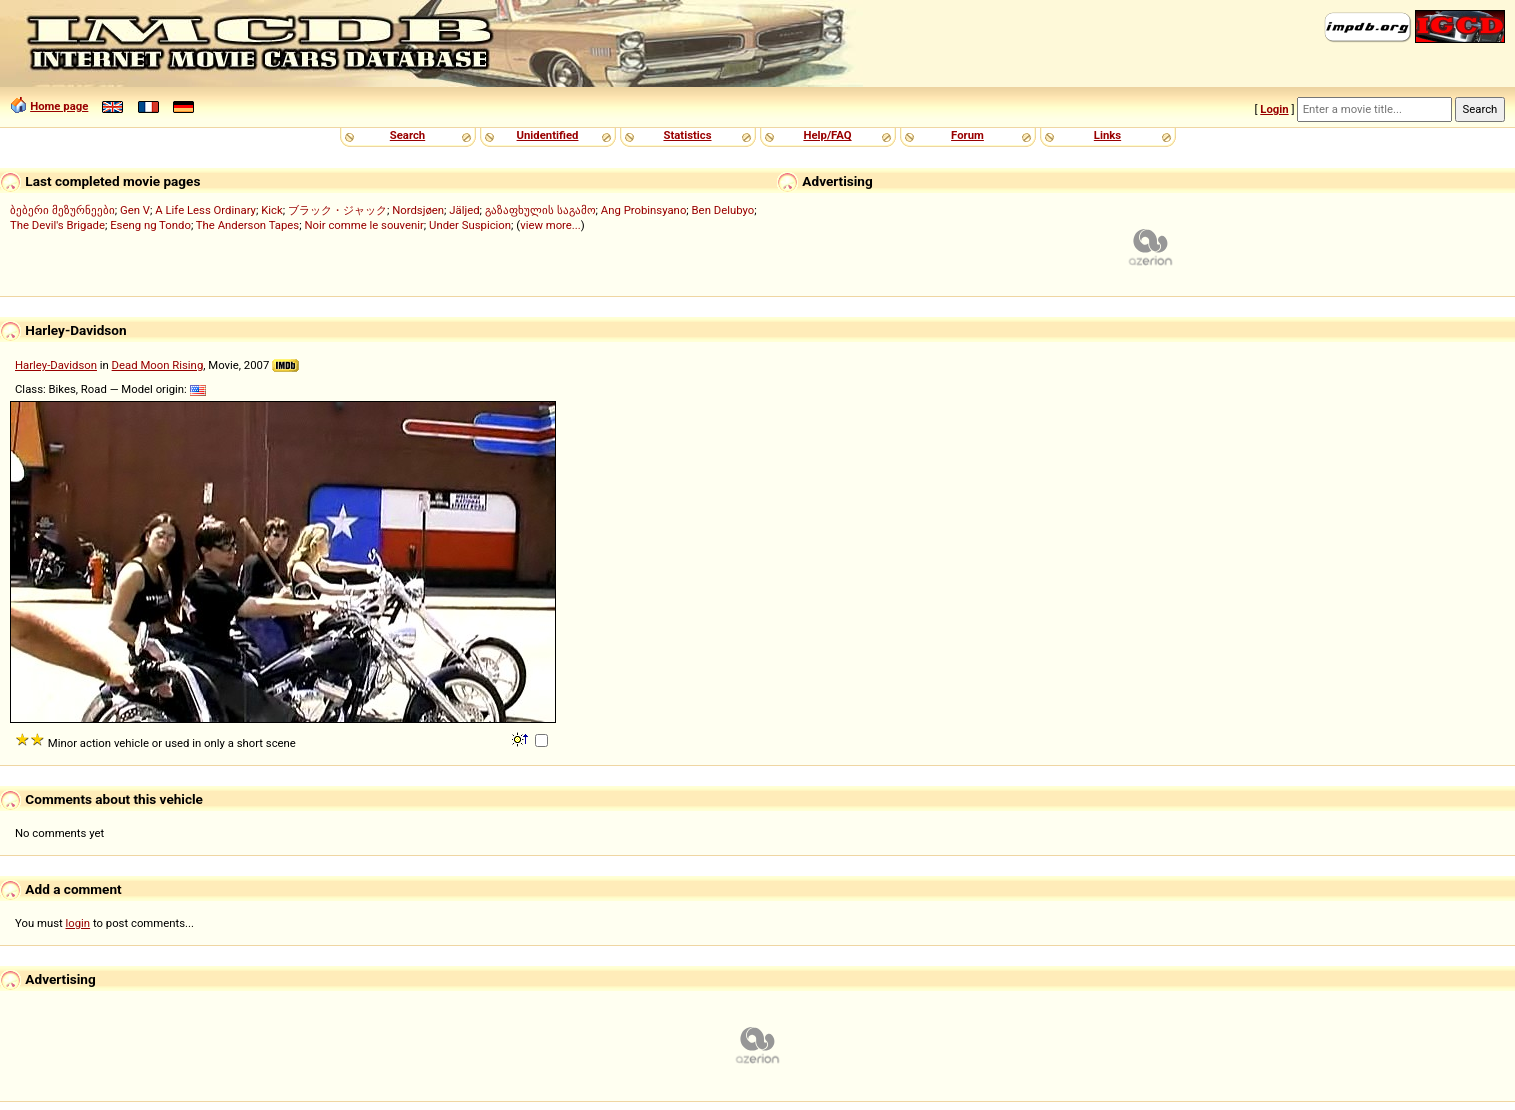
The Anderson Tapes (247, 225)
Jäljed (464, 210)
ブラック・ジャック (337, 210)
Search (407, 135)
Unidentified (548, 135)
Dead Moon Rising (158, 365)
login (78, 923)
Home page (59, 106)
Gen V (135, 210)
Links (1107, 135)
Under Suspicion (470, 225)
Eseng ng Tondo (150, 225)
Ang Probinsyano (644, 210)
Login (1274, 109)
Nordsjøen (418, 210)
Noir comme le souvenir (363, 225)
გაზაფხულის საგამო (540, 210)
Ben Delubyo (723, 210)
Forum (967, 135)
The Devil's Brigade (57, 225)
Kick (272, 210)
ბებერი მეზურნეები (62, 210)
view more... (550, 225)
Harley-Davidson (56, 365)
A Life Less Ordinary (205, 210)
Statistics (687, 135)
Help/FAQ (827, 135)
